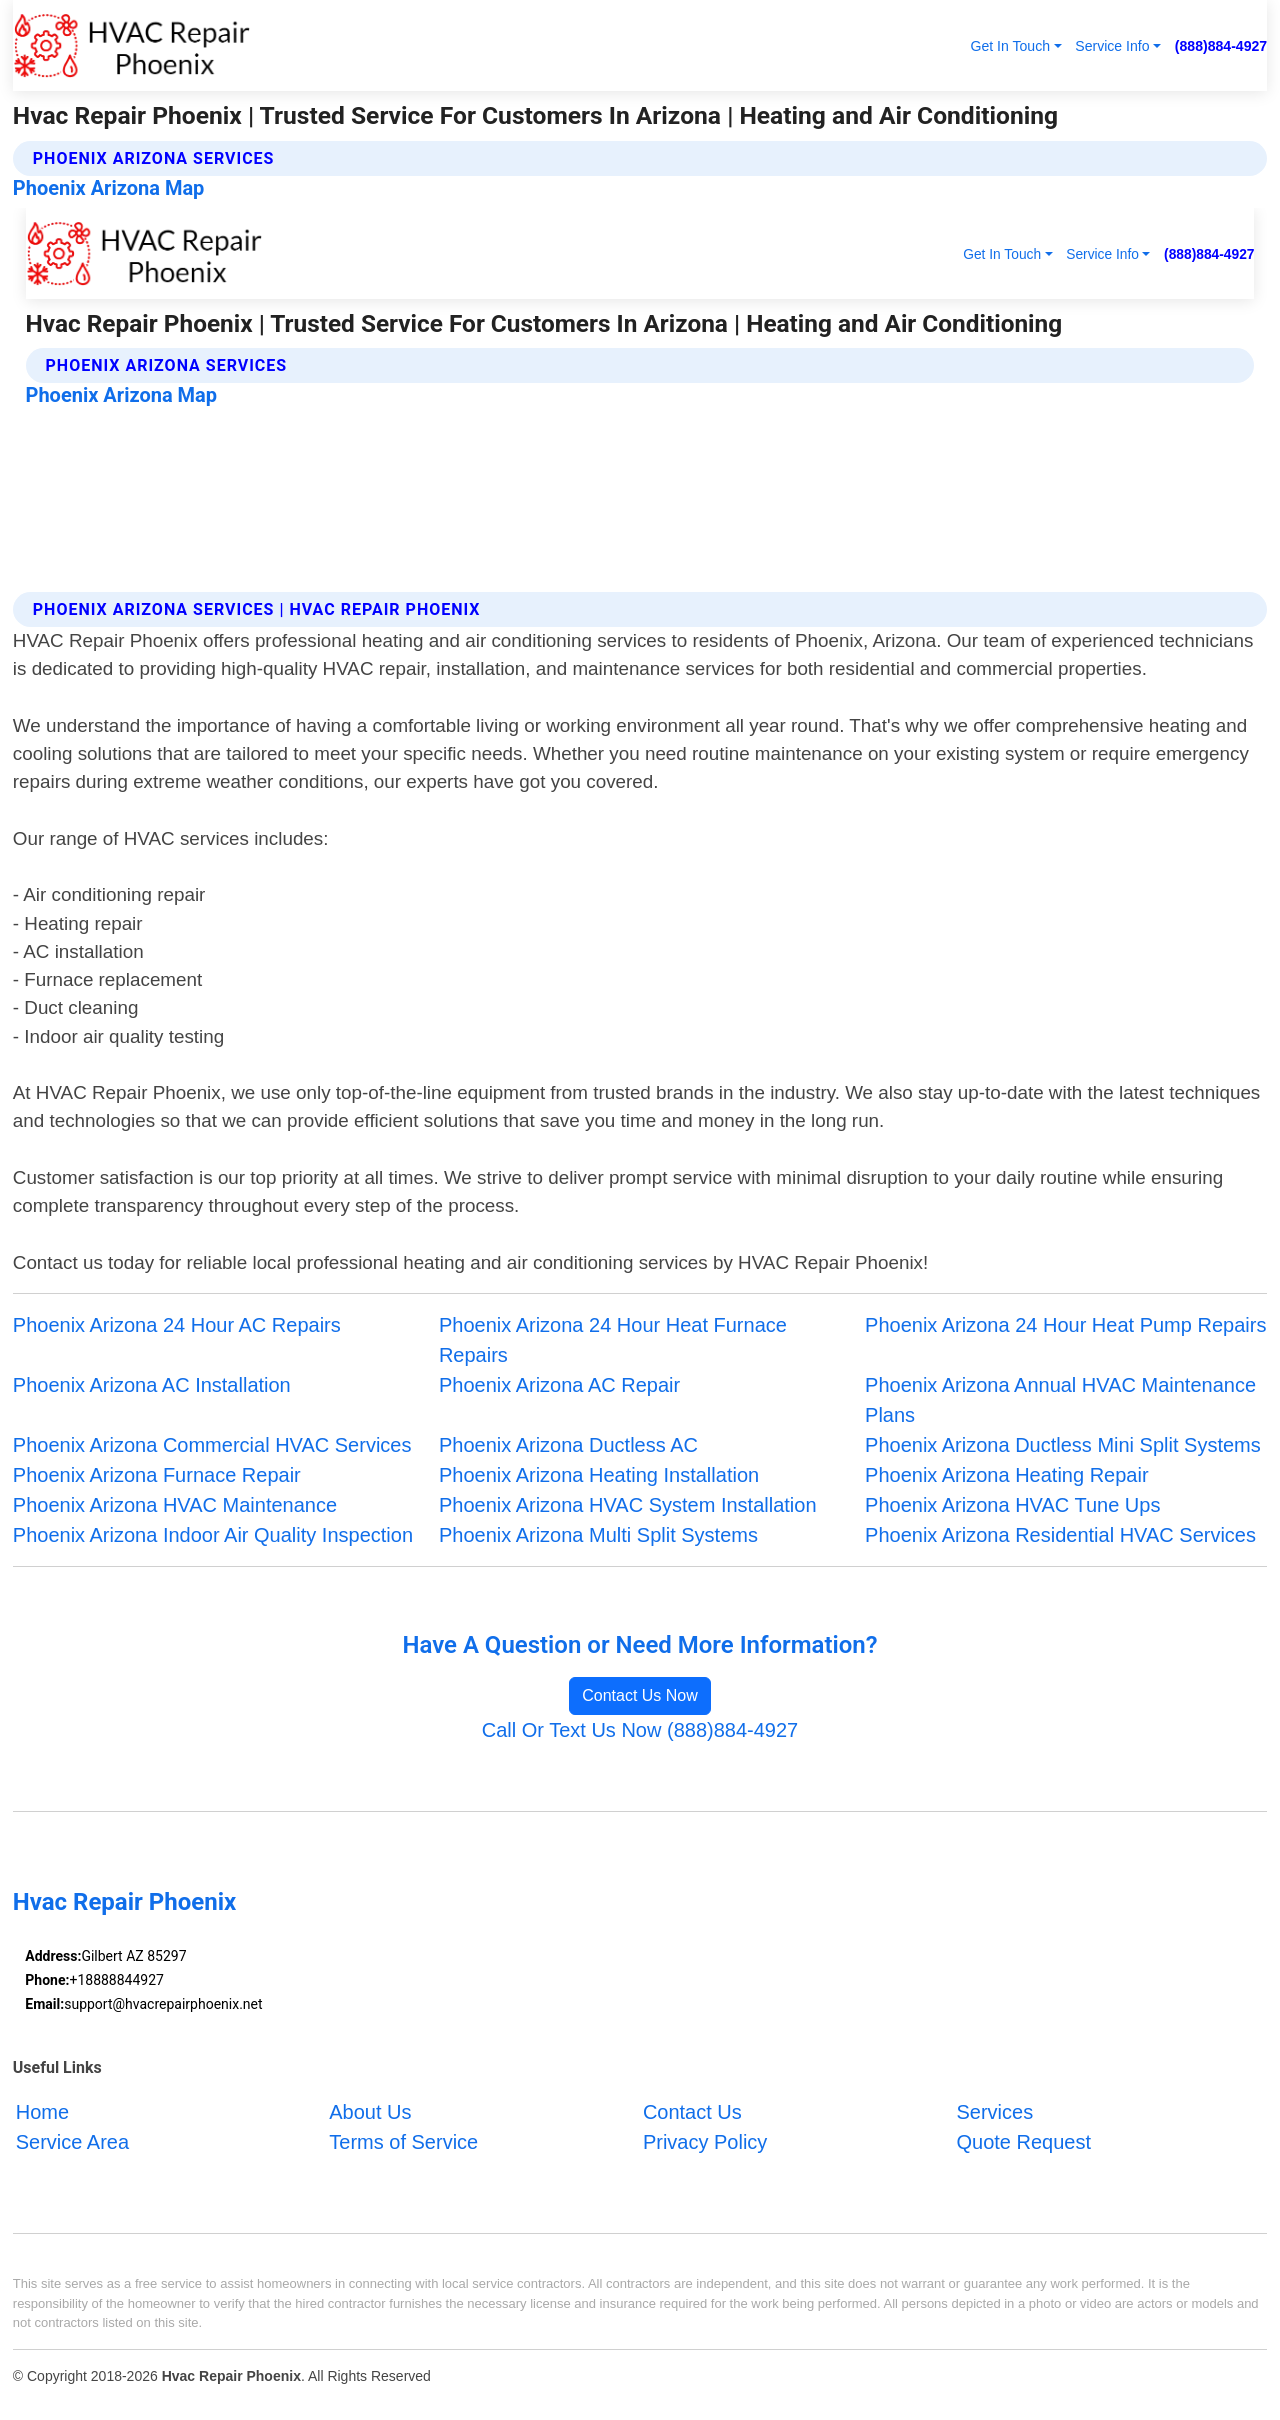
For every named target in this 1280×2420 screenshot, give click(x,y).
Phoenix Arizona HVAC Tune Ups (1012, 1505)
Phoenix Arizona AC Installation (152, 1385)
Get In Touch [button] (1010, 46)
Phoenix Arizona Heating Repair (1007, 1475)
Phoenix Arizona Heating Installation (599, 1475)
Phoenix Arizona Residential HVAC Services (1060, 1535)
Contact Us (692, 2112)
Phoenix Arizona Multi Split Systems (598, 1535)
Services (994, 2112)
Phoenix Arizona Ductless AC (568, 1445)
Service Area (72, 2142)
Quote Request (1023, 2142)
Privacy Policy (705, 2142)
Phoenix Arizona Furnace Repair (157, 1475)
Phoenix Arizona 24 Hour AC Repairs (177, 1325)
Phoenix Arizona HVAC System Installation (628, 1505)
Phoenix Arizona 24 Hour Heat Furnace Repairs (613, 1340)
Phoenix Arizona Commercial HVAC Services (212, 1445)
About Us (370, 2112)
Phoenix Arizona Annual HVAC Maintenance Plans (1060, 1400)
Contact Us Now (640, 1695)
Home (42, 2112)
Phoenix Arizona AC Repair (559, 1385)
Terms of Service (403, 2142)
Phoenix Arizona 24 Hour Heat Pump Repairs (1065, 1325)
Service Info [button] (1112, 46)
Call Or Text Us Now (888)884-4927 (640, 1730)
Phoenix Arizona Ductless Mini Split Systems (1063, 1445)
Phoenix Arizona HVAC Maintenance (175, 1505)
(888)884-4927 (1221, 46)
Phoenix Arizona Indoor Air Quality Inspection (213, 1535)
